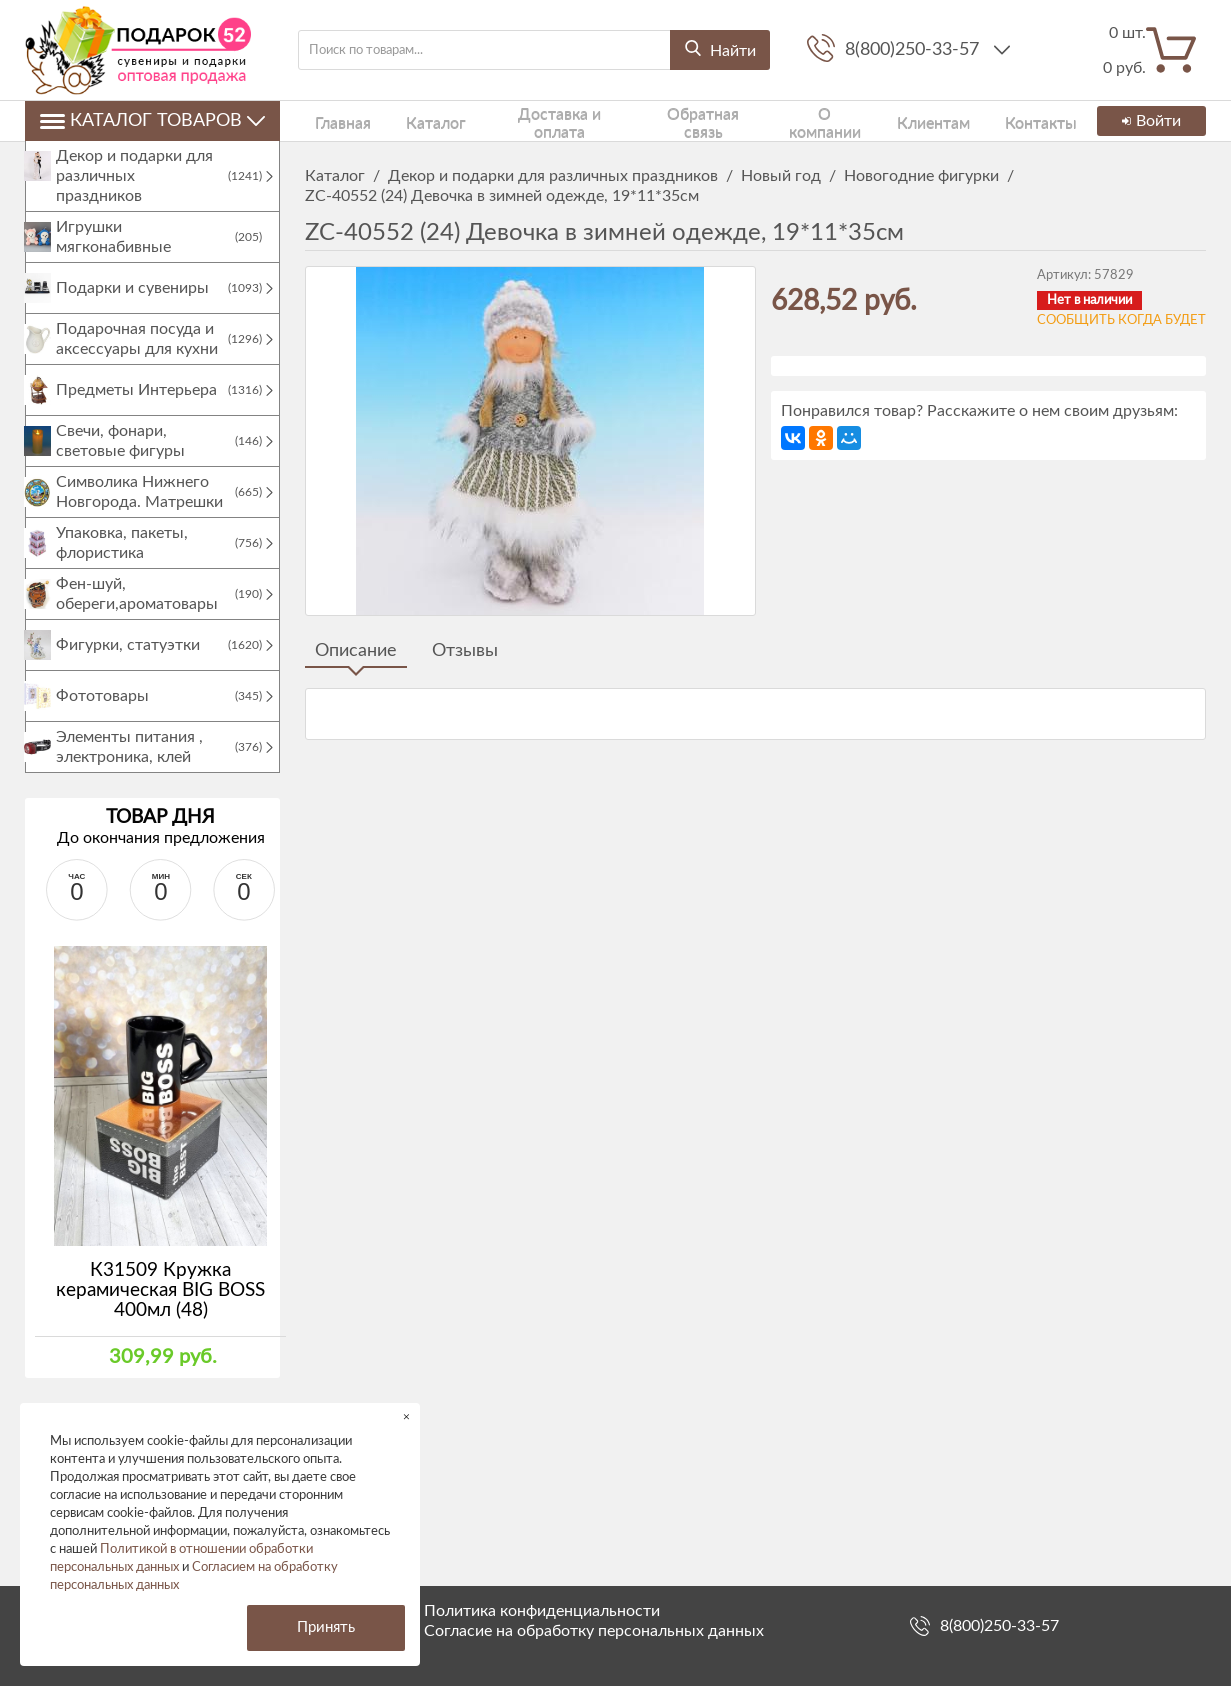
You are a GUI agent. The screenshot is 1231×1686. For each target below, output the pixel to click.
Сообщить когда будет (1121, 320)
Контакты (985, 120)
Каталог (408, 120)
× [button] (406, 1416)
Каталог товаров (152, 121)
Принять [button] (326, 1627)
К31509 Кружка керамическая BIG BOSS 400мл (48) (160, 1310)
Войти (1148, 121)
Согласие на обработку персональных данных (594, 1631)
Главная (330, 120)
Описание (356, 651)
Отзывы (465, 651)
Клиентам (891, 120)
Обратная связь (668, 120)
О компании (788, 120)
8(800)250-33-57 (914, 50)
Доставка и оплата (526, 120)
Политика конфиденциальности (542, 1611)
